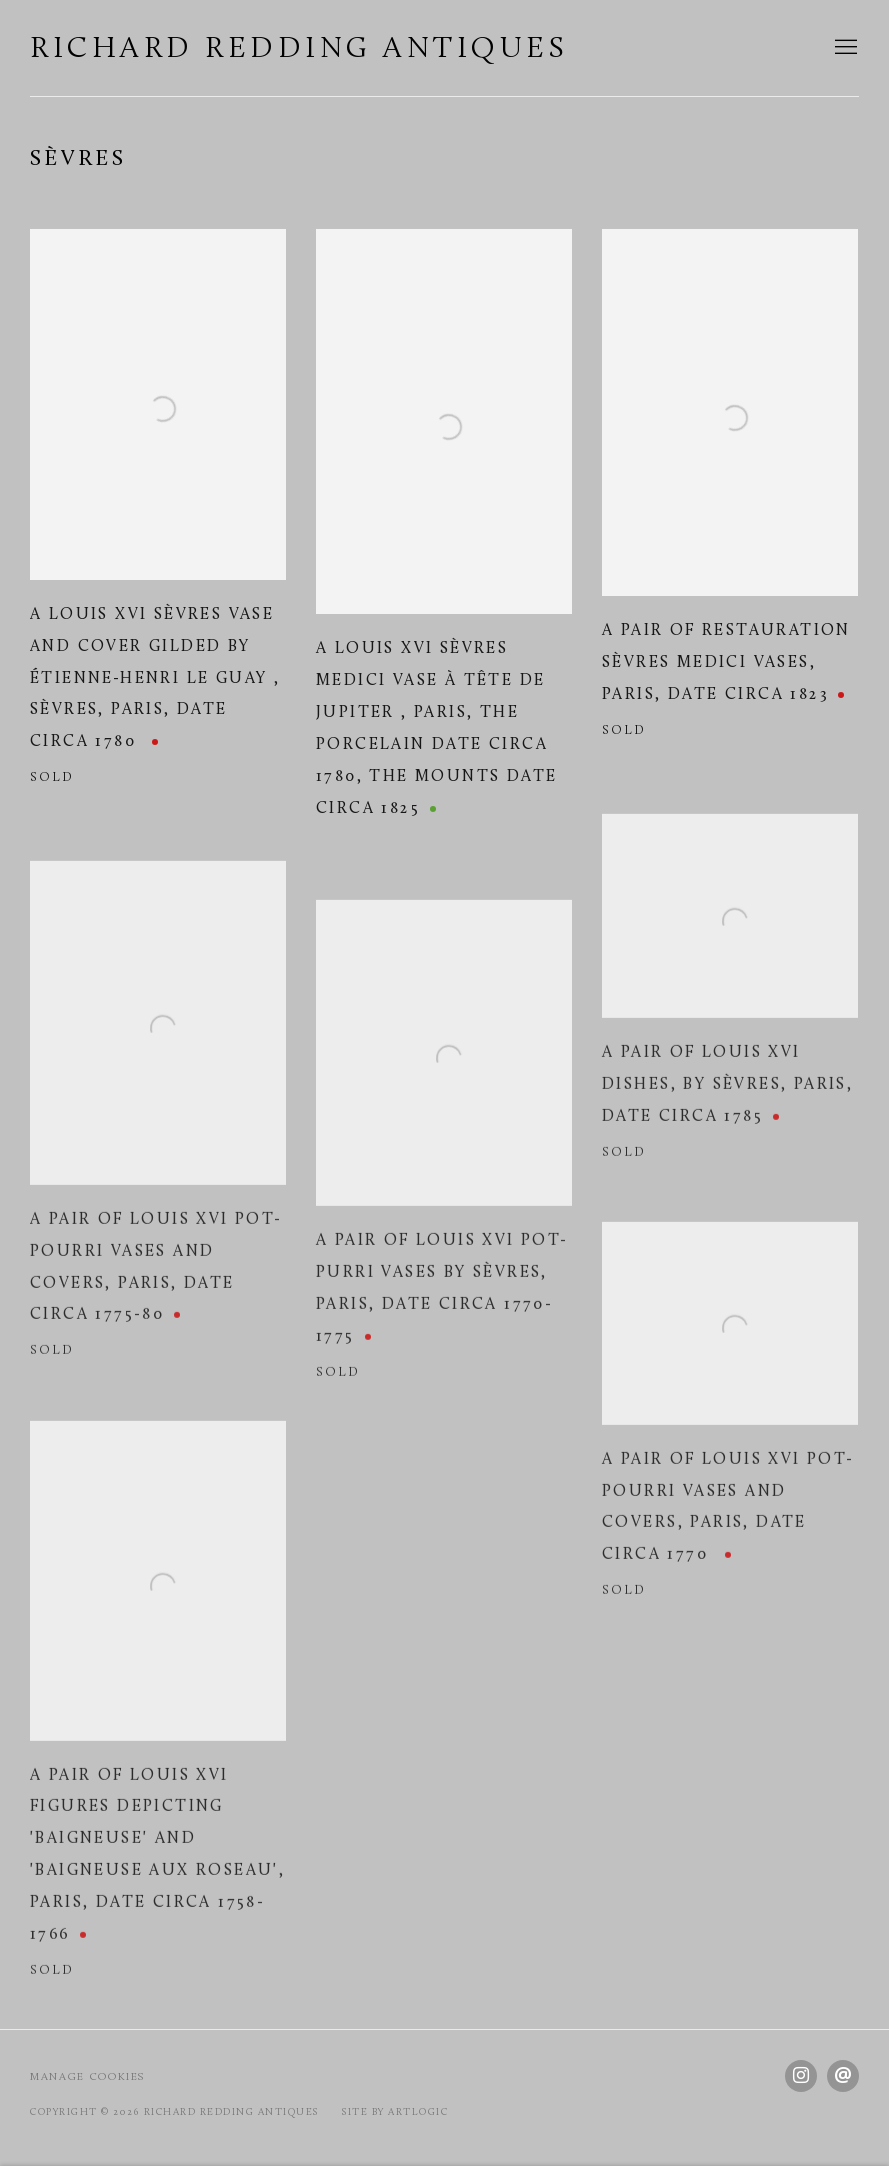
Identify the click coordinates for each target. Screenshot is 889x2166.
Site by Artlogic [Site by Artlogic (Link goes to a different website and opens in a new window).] (395, 2112)
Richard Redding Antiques (299, 49)
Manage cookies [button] (87, 2077)
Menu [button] (844, 48)
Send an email (843, 2076)
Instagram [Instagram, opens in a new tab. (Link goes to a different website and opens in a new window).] (801, 2076)
